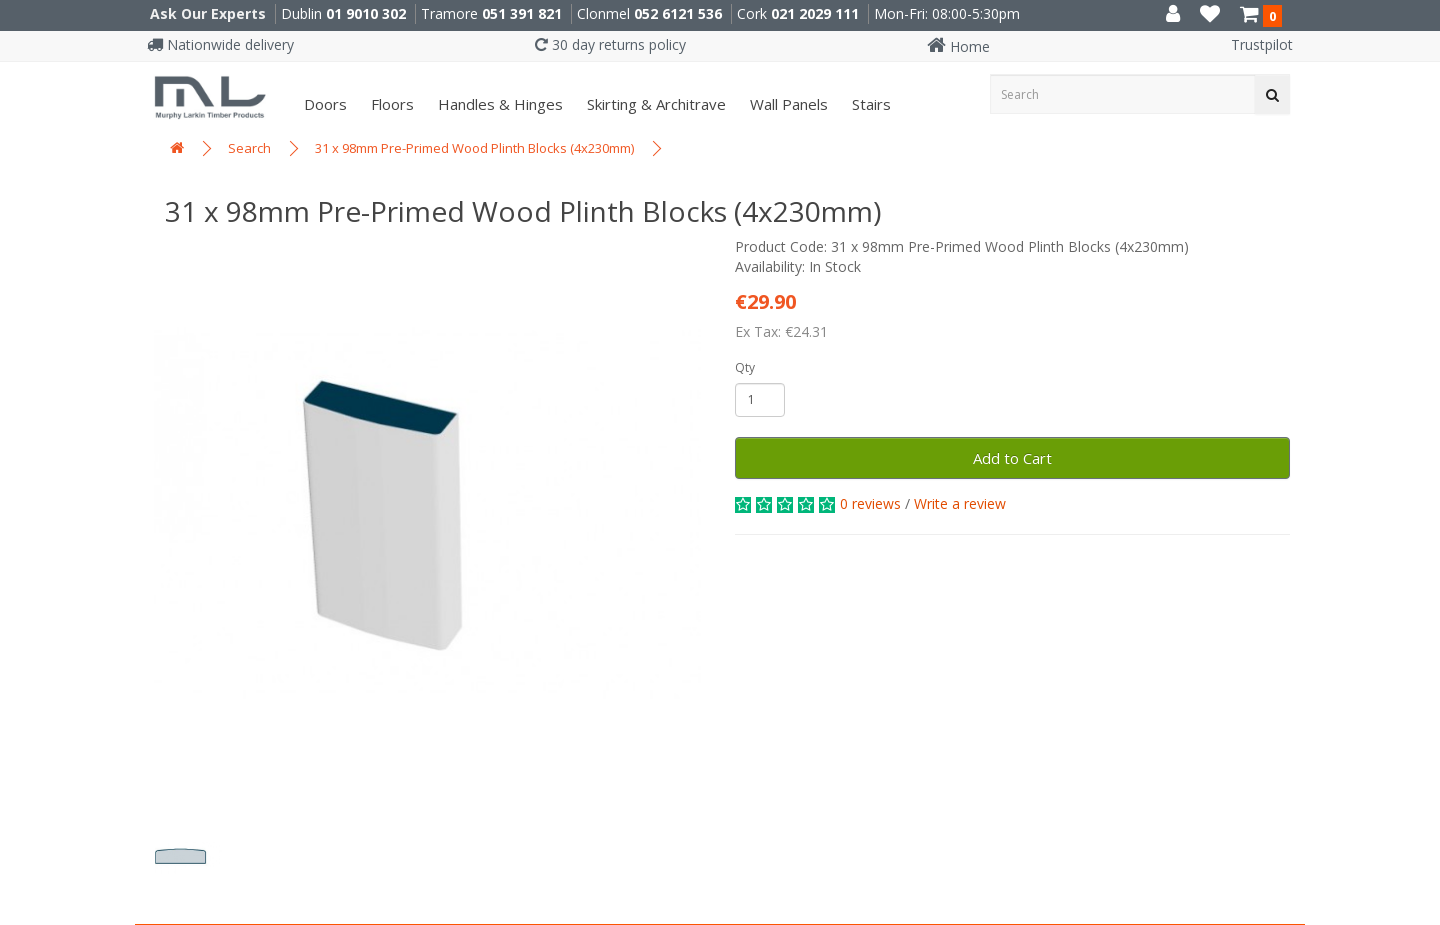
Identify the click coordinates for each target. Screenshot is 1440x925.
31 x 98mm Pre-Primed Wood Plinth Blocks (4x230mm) (474, 148)
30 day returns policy (610, 44)
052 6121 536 (678, 13)
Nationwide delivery (220, 44)
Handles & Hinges (498, 104)
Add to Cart (1012, 458)
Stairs (869, 104)
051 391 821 (522, 13)
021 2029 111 (815, 13)
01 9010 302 (366, 13)
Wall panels (787, 104)
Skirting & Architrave (654, 104)
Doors (323, 104)
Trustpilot (1262, 44)
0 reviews (870, 503)
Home (958, 46)
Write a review (960, 503)
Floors (390, 104)
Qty (745, 367)
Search (249, 148)
